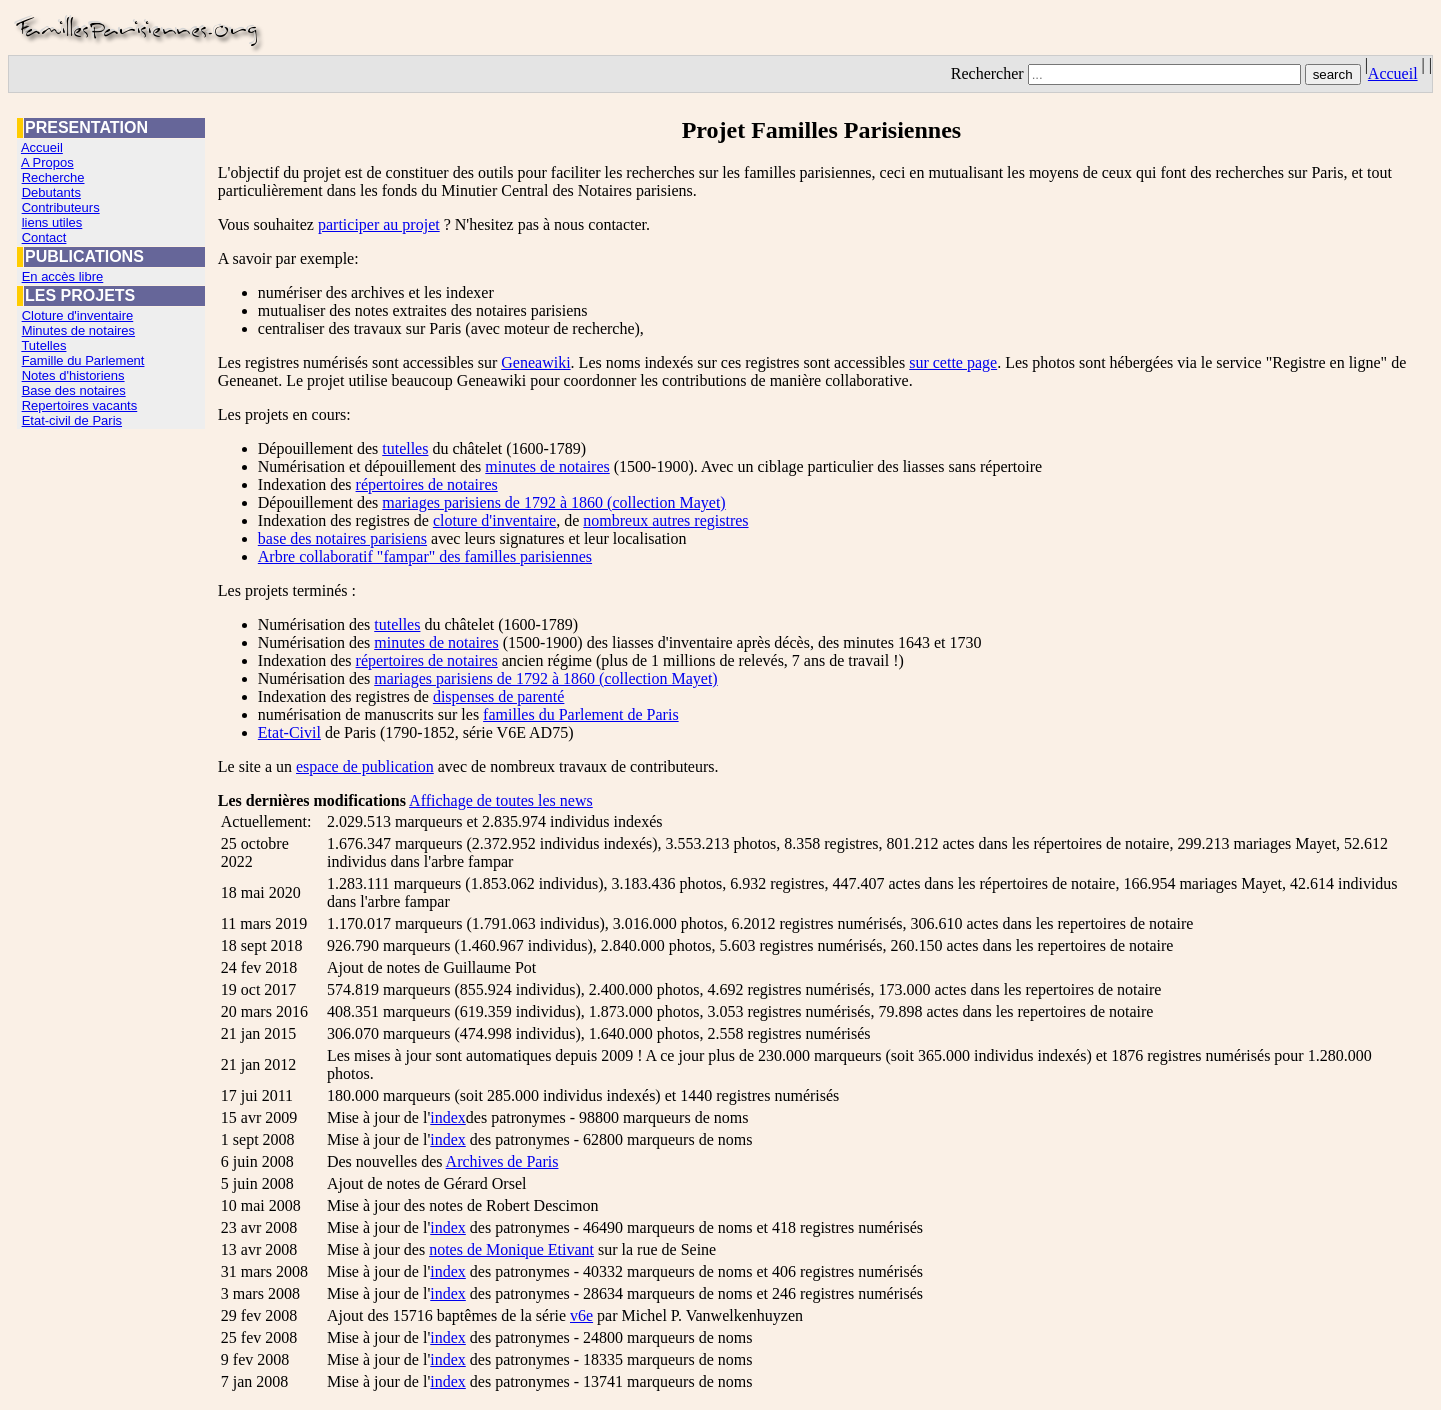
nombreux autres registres (665, 520)
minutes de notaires (547, 466)
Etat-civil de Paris (72, 420)
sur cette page (953, 362)
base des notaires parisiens (342, 538)
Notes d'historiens (73, 375)
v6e (581, 1315)
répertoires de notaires (427, 484)
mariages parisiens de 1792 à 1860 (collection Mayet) (553, 502)
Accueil (1393, 73)
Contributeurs (61, 207)
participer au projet (379, 224)
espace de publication (365, 766)
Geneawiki (535, 362)
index (448, 1117)
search (1333, 74)
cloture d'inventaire (494, 520)
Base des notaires (74, 390)
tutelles (405, 448)
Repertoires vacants (80, 405)
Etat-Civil (289, 732)
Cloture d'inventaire (78, 315)
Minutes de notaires (78, 330)
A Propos (47, 162)
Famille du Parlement (83, 360)
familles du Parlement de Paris (581, 714)
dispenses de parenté (499, 696)
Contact (44, 237)
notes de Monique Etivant (511, 1249)
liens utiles (52, 222)
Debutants (51, 192)
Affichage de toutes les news (501, 800)
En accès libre (63, 276)
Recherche (53, 177)
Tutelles (43, 345)
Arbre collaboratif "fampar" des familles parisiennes (425, 556)
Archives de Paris (502, 1161)
